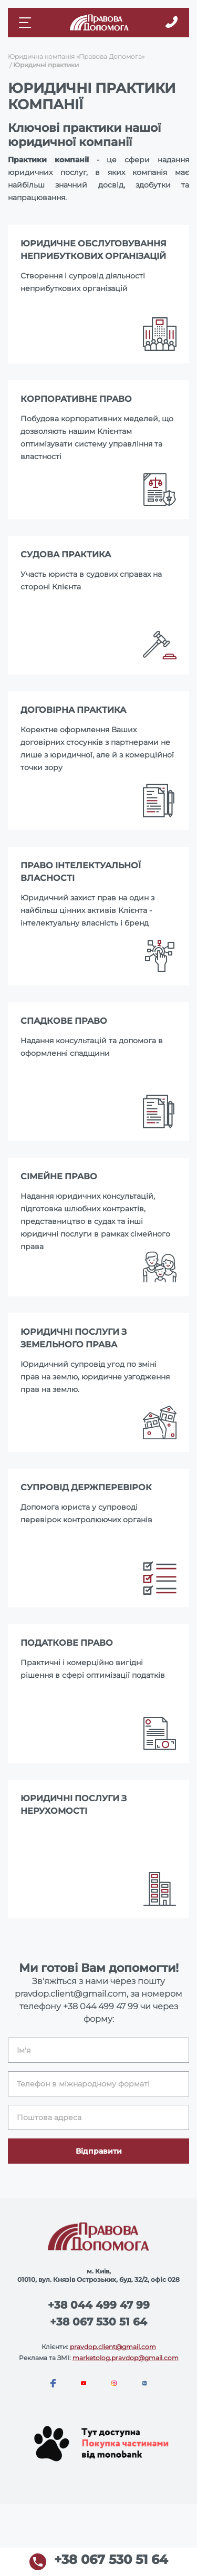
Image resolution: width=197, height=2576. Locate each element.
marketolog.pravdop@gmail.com (125, 2358)
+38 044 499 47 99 (100, 2006)
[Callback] (171, 22)
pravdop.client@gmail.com (113, 2347)
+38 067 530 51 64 (98, 2321)
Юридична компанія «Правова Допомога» (76, 56)
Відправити (99, 2151)
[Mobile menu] (26, 22)
